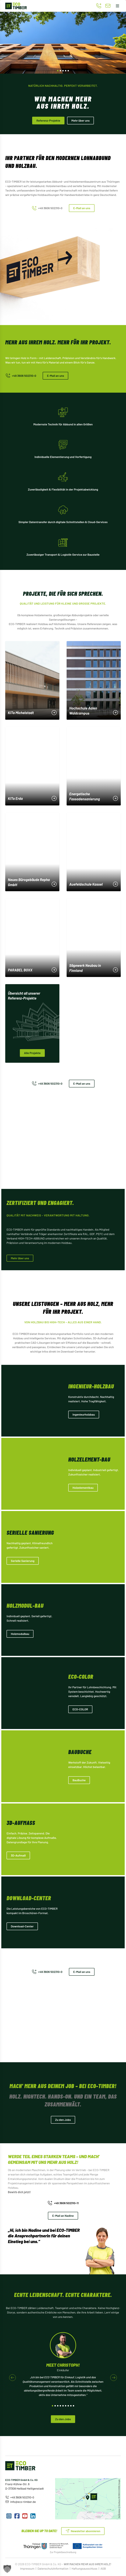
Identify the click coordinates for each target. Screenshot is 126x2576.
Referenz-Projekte (48, 120)
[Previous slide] (12, 2377)
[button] (52, 2405)
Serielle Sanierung (22, 1561)
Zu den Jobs (63, 2119)
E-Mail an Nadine (63, 2215)
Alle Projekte (32, 1053)
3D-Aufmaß (18, 1855)
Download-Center (22, 1926)
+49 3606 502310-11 (63, 2203)
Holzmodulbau (20, 1634)
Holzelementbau (83, 1487)
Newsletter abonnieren (82, 2531)
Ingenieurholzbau (84, 1414)
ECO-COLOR (80, 1709)
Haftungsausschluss (84, 2568)
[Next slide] (113, 2377)
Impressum (27, 2568)
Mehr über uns (80, 120)
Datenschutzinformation (53, 2568)
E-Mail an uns (81, 208)
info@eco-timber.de (20, 2501)
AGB (103, 2568)
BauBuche (79, 1780)
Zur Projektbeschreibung (63, 2552)
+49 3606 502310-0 (47, 208)
